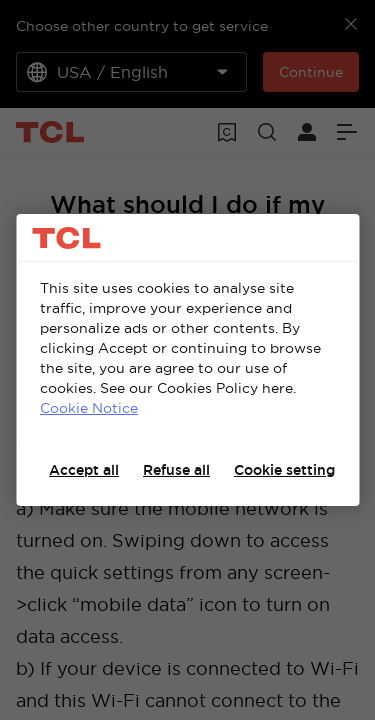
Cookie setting (284, 470)
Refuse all (176, 470)
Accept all (84, 470)
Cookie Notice (89, 408)
